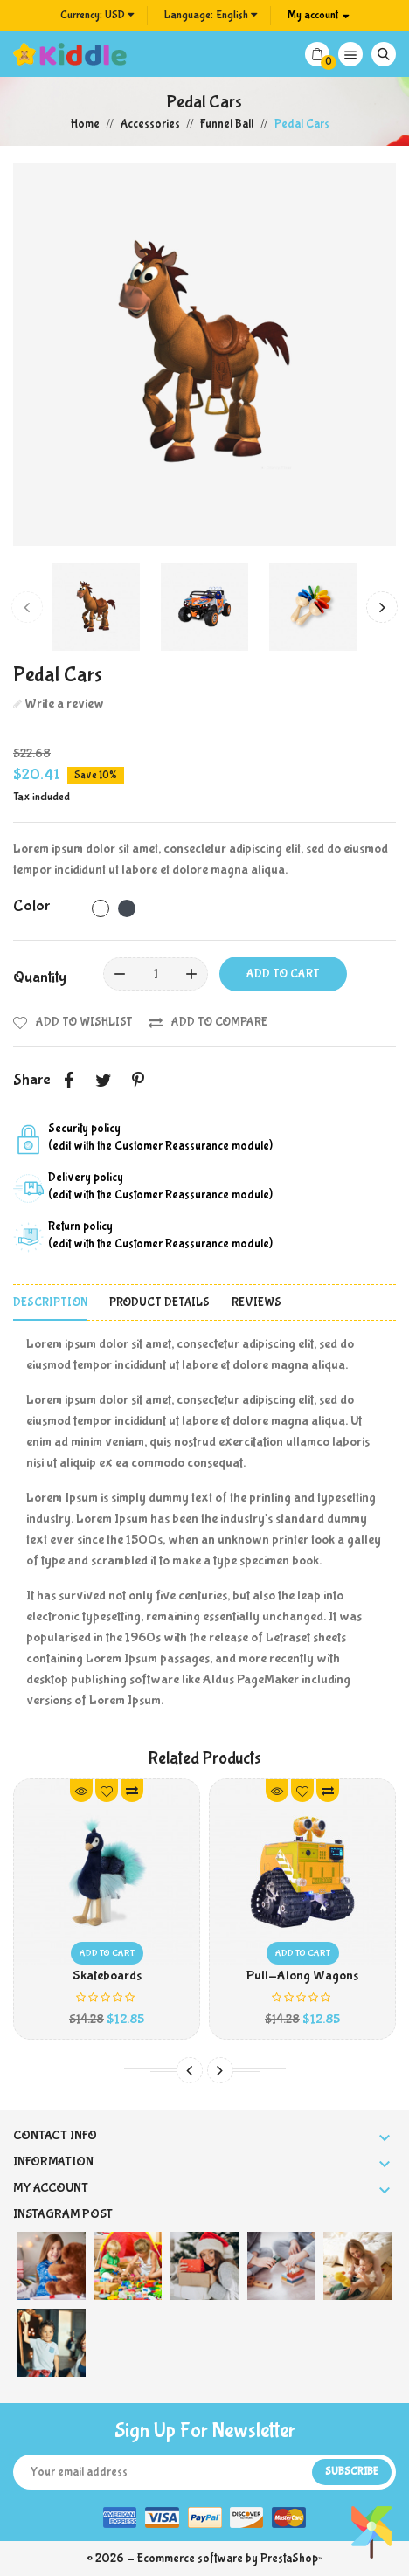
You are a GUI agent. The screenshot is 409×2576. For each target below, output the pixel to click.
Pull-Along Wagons (302, 1975)
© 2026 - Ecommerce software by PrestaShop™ (204, 2559)
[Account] (318, 15)
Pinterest (138, 1080)
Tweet (103, 1080)
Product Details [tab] (159, 1302)
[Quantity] (155, 974)
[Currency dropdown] (97, 15)
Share (68, 1080)
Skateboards (107, 1975)
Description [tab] (50, 1302)
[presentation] (27, 607)
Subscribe (351, 2472)
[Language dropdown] (210, 15)
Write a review (63, 703)
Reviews (256, 1302)
